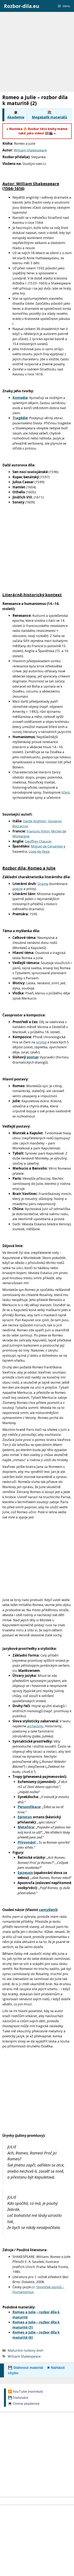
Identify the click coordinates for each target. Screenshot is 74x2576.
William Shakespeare (30, 150)
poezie (17, 888)
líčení (65, 792)
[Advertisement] (37, 51)
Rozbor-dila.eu (21, 6)
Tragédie (19, 418)
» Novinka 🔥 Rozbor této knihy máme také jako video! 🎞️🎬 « (37, 131)
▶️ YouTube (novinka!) (25, 2391)
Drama (42, 883)
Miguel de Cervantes (47, 846)
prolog (41, 1042)
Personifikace (29, 1807)
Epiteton (25, 1817)
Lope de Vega (39, 851)
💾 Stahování (18, 2397)
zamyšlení (47, 1909)
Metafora (26, 1827)
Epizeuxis (25, 1872)
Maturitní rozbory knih (25, 2350)
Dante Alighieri (34, 821)
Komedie (19, 397)
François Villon (38, 831)
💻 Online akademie (23, 2403)
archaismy (35, 1726)
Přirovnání (26, 1842)
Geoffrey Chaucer (38, 841)
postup (32, 1057)
